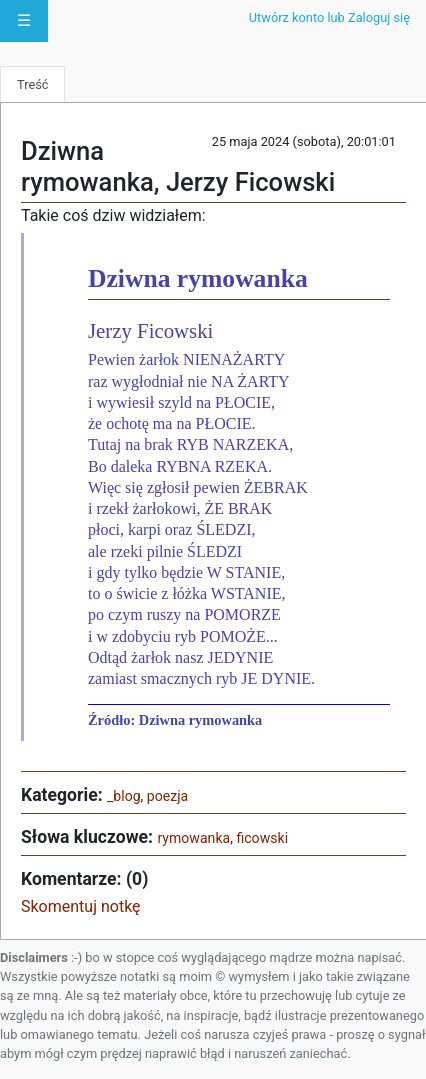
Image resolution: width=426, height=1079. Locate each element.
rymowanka (193, 838)
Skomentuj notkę (81, 906)
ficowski (262, 838)
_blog (124, 796)
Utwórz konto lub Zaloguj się (329, 17)
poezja (167, 796)
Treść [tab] (32, 84)
